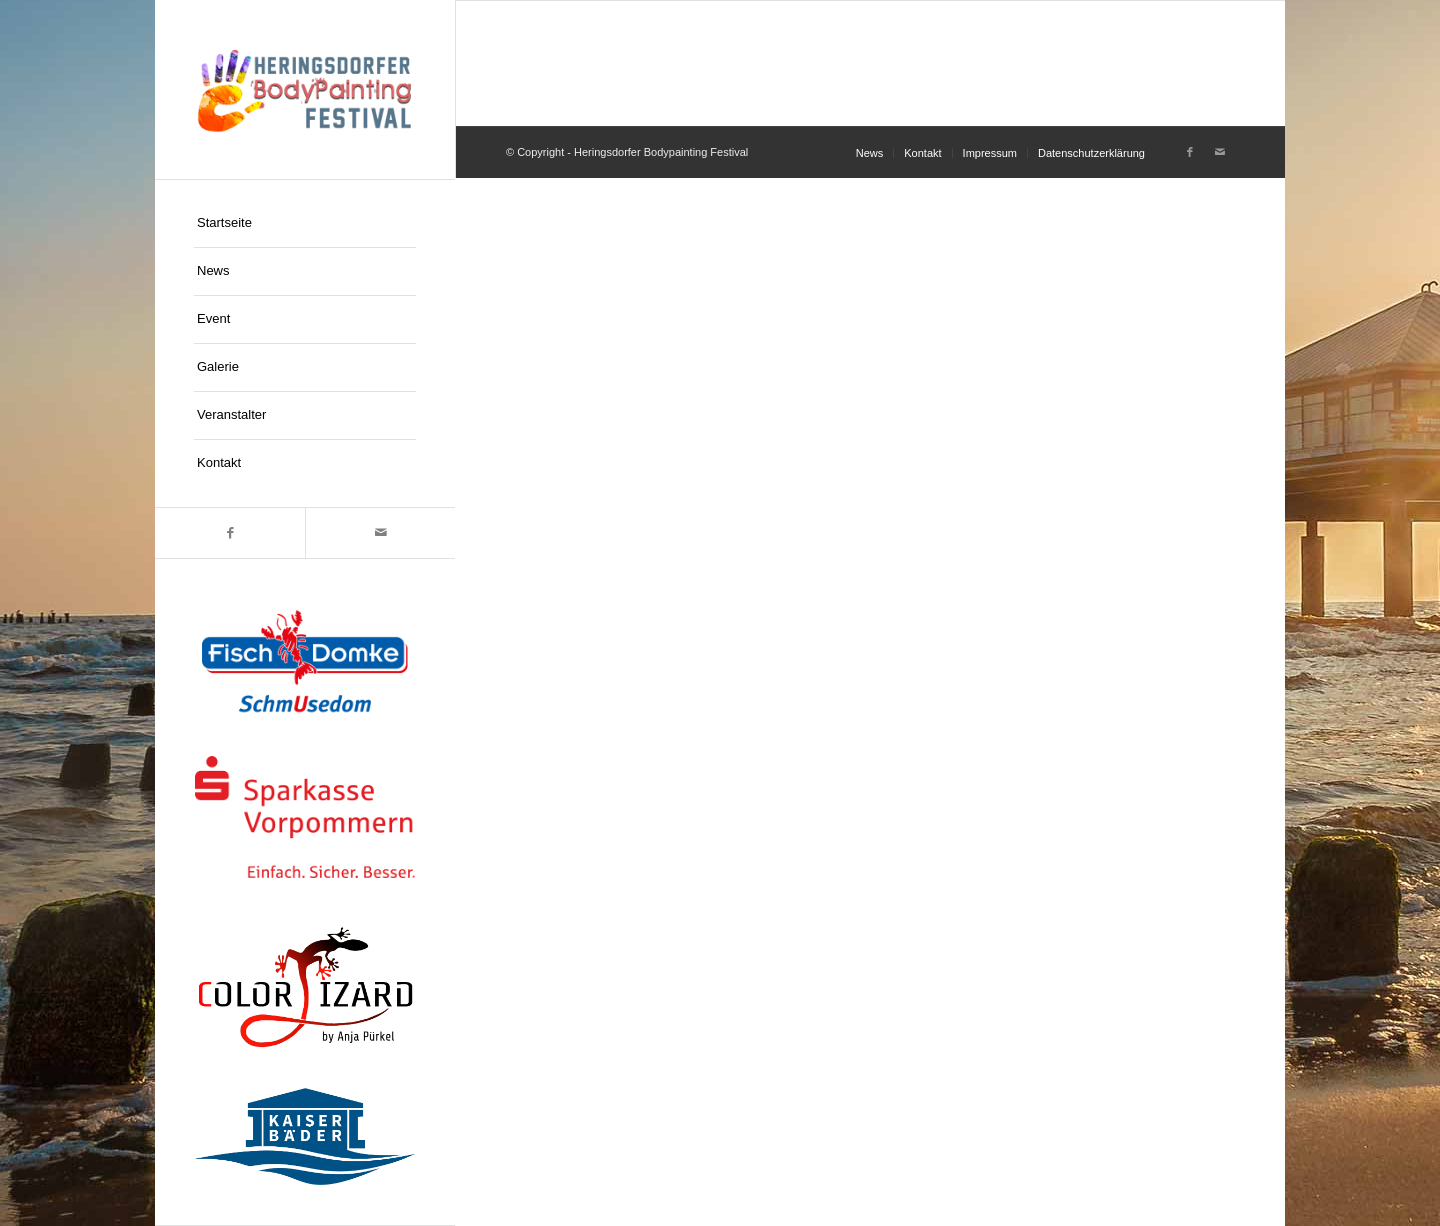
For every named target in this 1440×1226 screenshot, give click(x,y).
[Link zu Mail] (380, 533)
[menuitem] (305, 224)
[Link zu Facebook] (230, 533)
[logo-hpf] (305, 89)
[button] (44, 1182)
